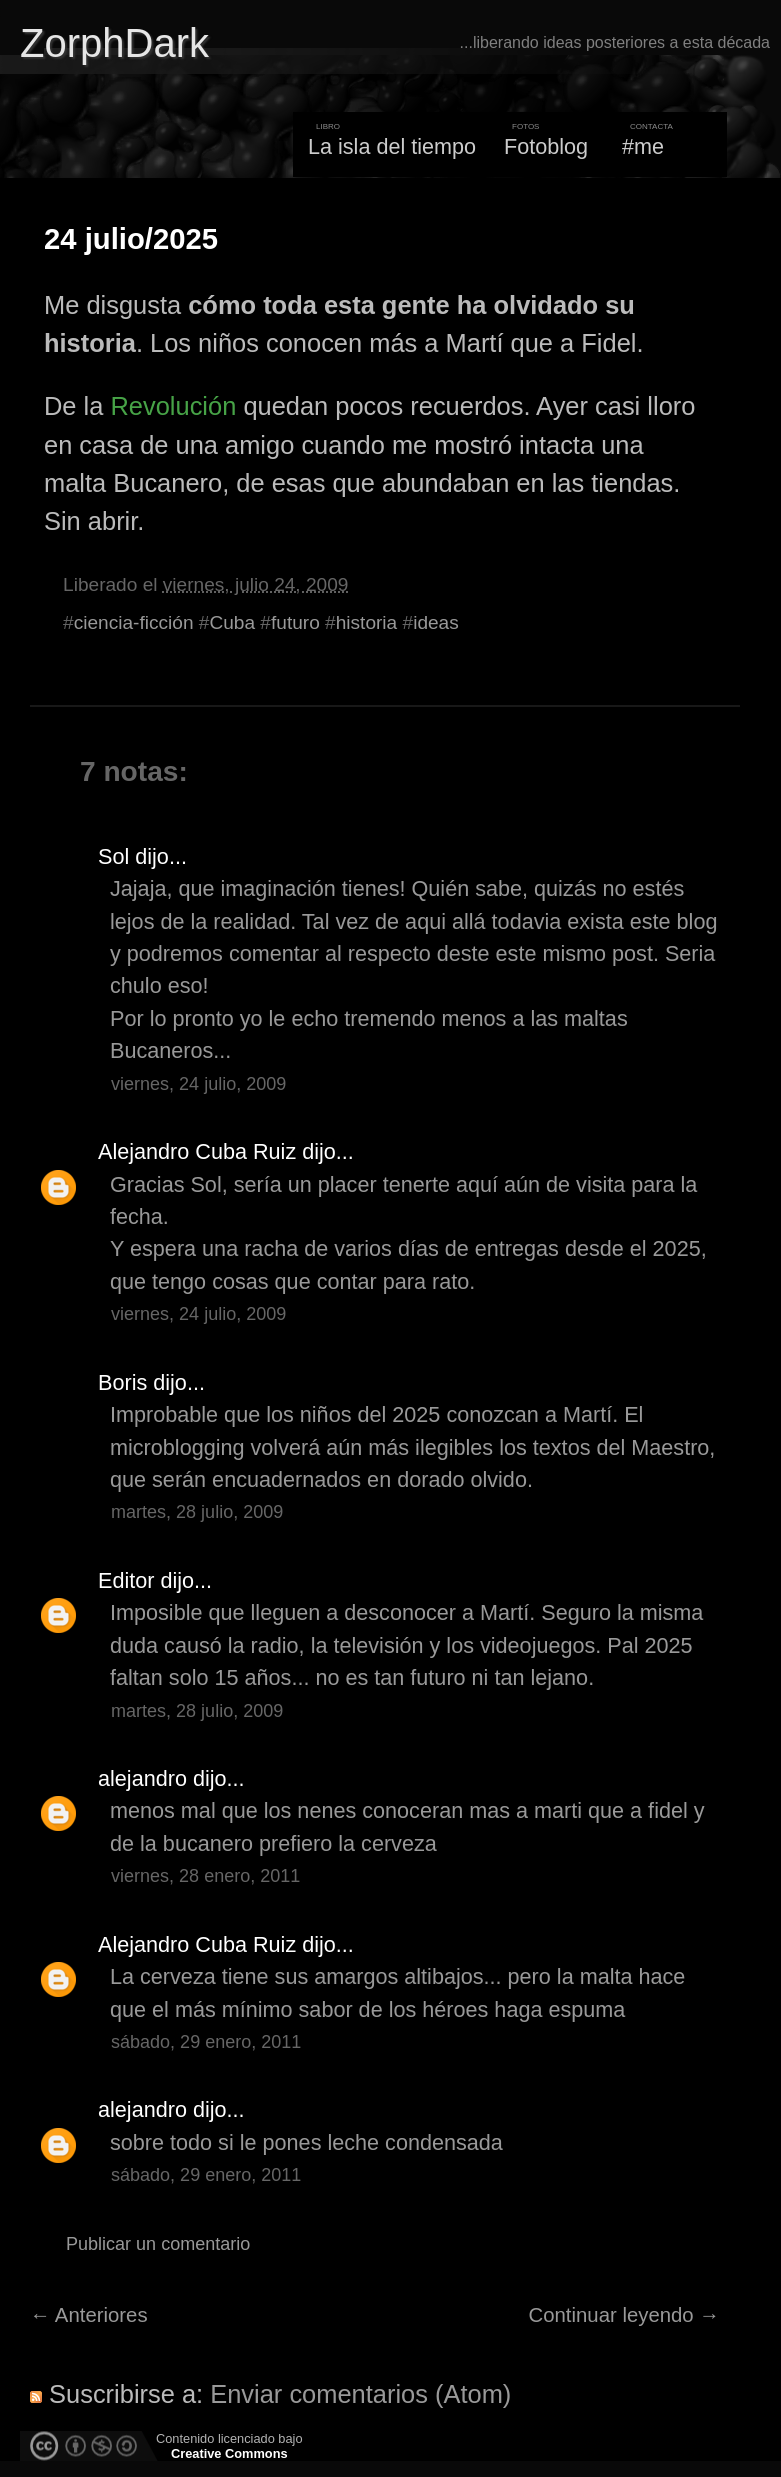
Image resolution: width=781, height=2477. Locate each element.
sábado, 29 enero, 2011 (206, 2042)
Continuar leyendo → (624, 2315)
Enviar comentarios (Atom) (360, 2394)
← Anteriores (89, 2315)
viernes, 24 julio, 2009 (198, 1084)
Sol (113, 856)
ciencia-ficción (134, 622)
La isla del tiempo (392, 146)
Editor (126, 1580)
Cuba (232, 622)
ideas (436, 622)
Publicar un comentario (158, 2244)
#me (643, 146)
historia (367, 622)
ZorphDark (114, 43)
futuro (295, 622)
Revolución (173, 406)
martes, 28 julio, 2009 (197, 1512)
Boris (122, 1382)
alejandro (142, 1778)
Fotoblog (546, 146)
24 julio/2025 (131, 239)
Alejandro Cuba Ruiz (197, 1151)
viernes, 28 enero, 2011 (205, 1876)
